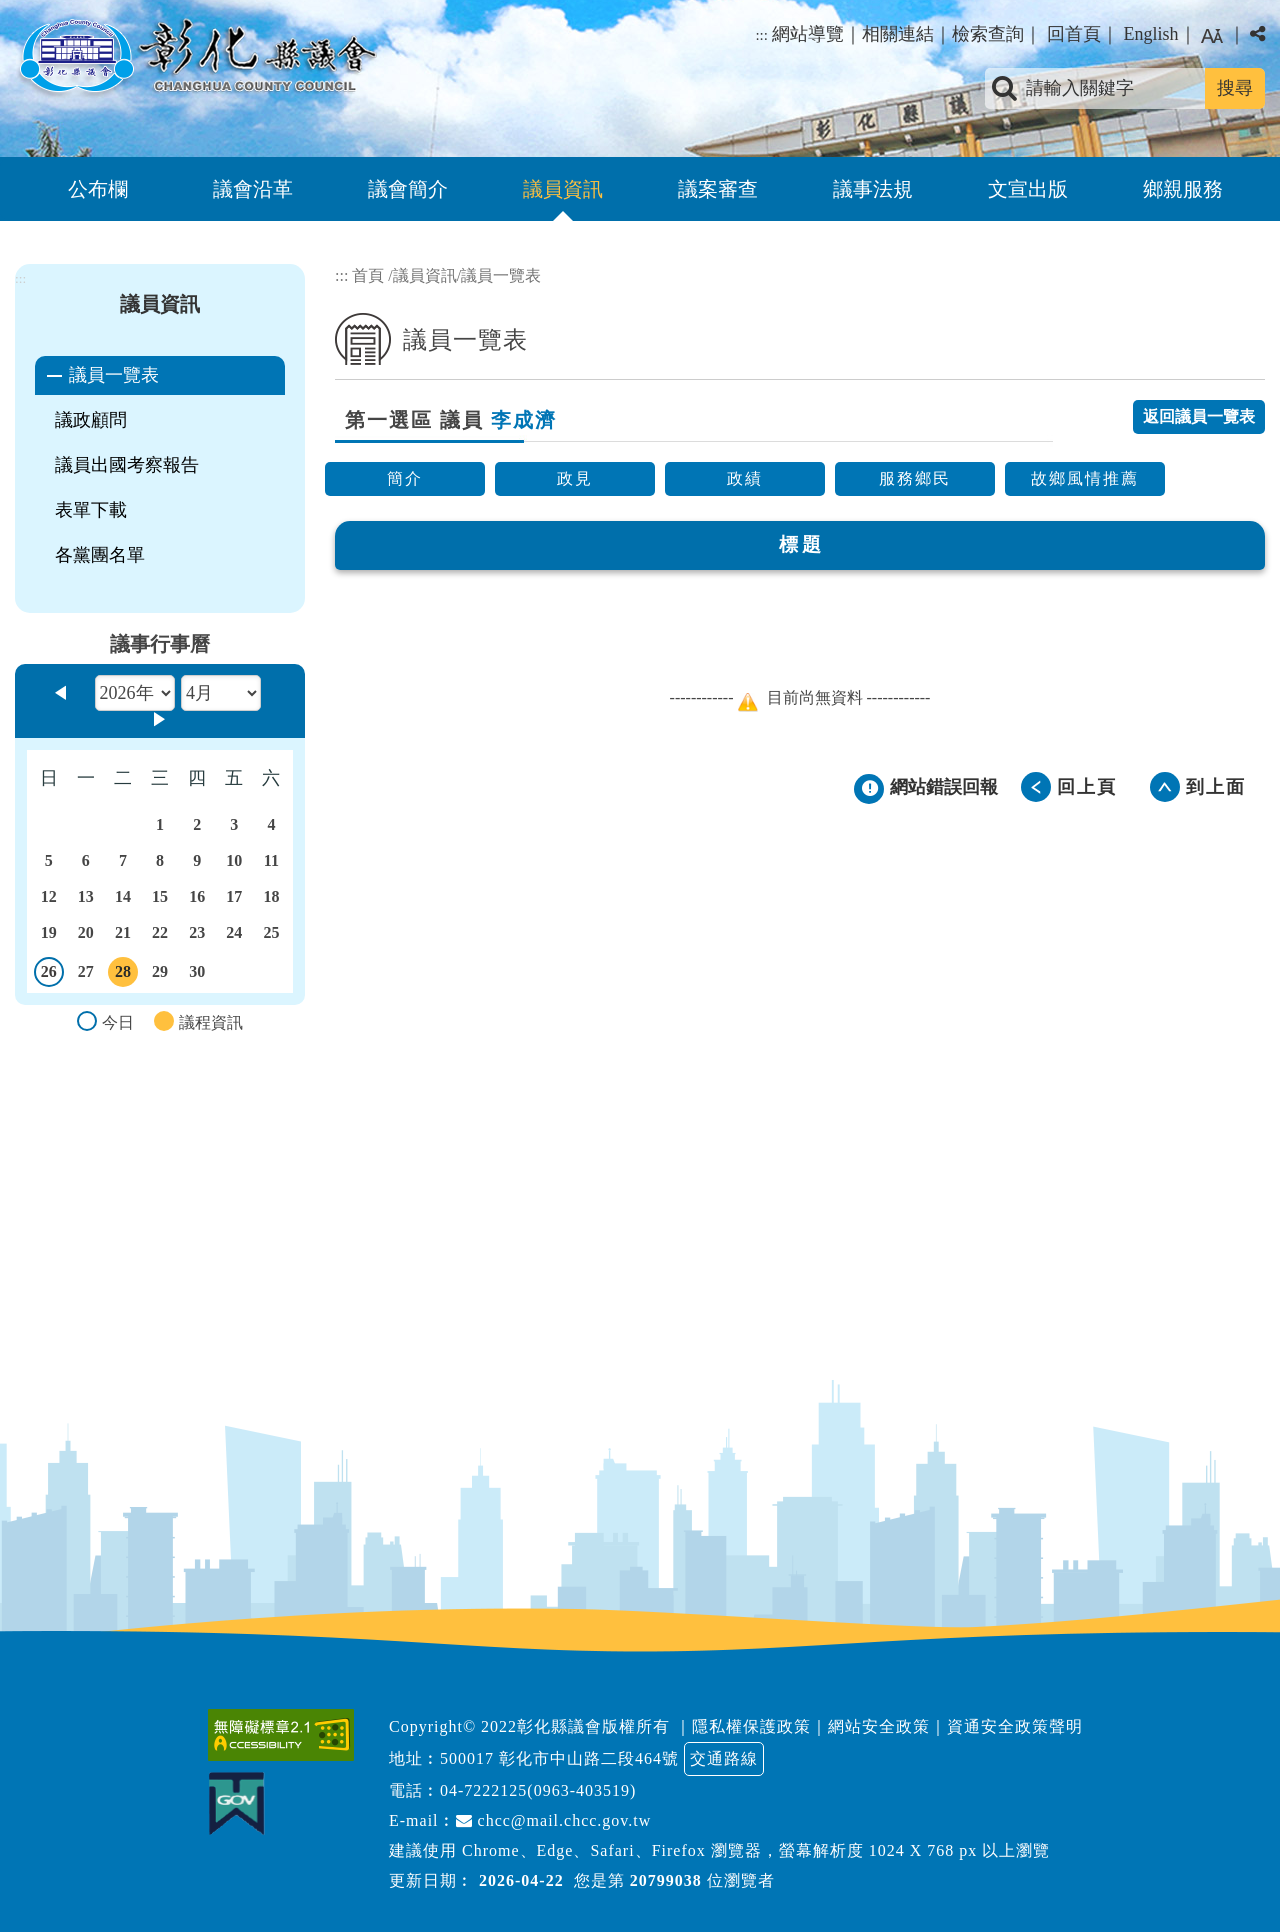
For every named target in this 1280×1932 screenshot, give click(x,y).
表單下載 (91, 510)
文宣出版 (1028, 189)
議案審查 (718, 189)
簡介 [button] (405, 478)
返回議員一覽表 (1199, 416)
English (1150, 34)
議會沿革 (253, 189)
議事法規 (873, 189)
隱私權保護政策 (751, 1726)
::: (761, 35)
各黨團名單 (100, 555)
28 (123, 975)
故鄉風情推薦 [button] (1085, 478)
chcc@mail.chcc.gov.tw (554, 1820)
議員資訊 (563, 189)
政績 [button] (745, 478)
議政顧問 (91, 420)
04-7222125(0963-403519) (538, 1790)
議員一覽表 (114, 375)
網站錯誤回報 (944, 787)
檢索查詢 (988, 34)
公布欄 (98, 189)
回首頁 (1074, 34)
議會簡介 (408, 189)
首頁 (368, 275)
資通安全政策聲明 (1015, 1726)
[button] (640, 1627)
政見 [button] (575, 478)
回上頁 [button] (1087, 787)
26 (49, 975)
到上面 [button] (1216, 787)
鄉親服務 (1183, 189)
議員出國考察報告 (127, 465)
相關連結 (898, 34)
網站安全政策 (879, 1726)
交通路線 (724, 1758)
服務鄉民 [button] (915, 478)
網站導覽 (808, 34)
